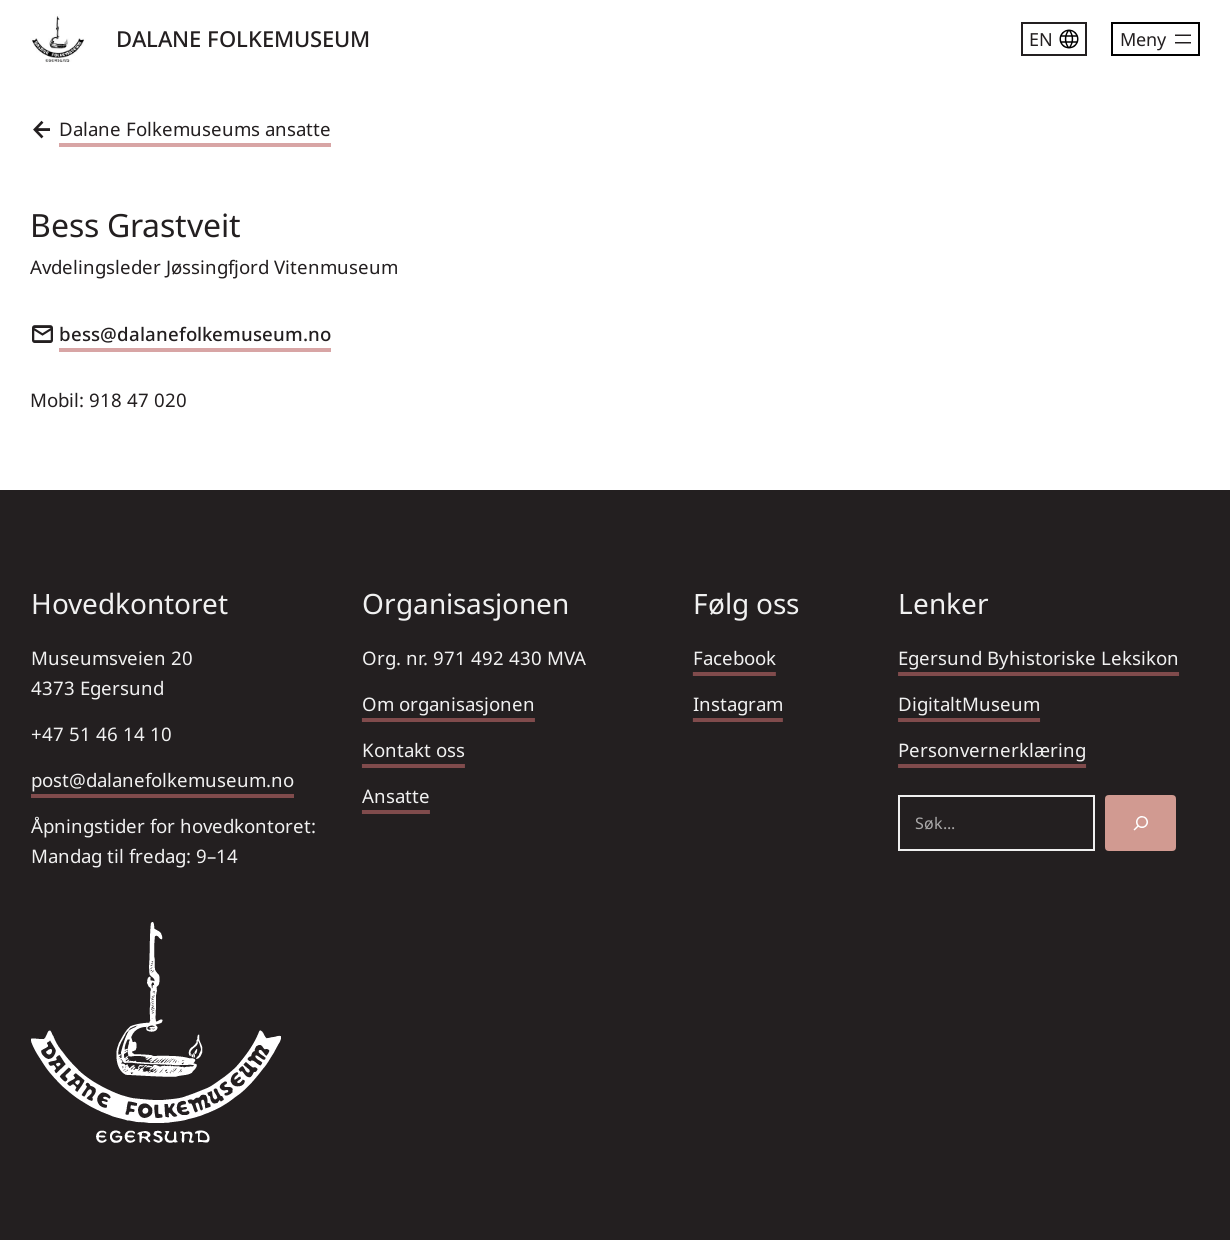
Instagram (738, 703)
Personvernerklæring (992, 749)
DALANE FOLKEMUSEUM (243, 38)
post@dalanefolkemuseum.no (162, 779)
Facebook (734, 657)
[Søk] (1140, 823)
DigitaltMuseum (969, 703)
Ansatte (396, 795)
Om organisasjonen (448, 703)
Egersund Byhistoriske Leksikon (1038, 657)
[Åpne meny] (1155, 39)
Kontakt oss (413, 749)
